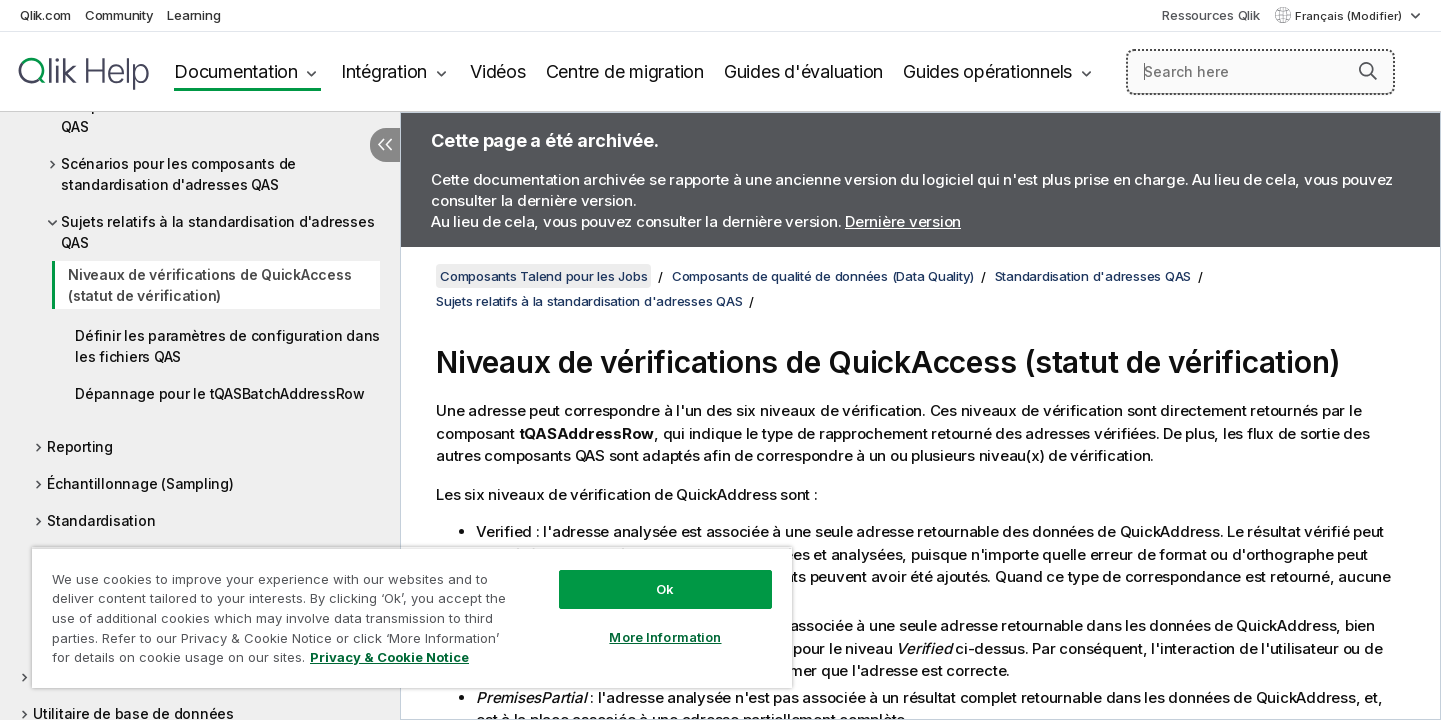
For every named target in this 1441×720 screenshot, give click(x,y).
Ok (665, 589)
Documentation (236, 71)
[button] (1368, 71)
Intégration (384, 71)
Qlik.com (45, 15)
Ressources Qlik (1210, 15)
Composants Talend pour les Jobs (543, 276)
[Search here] (1260, 72)
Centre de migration (625, 71)
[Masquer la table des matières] (385, 145)
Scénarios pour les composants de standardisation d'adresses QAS (178, 174)
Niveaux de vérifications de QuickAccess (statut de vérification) (209, 285)
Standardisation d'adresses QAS (1093, 276)
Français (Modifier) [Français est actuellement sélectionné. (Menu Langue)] (1350, 16)
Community (119, 15)
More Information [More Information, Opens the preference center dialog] (665, 637)
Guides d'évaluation (803, 71)
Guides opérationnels (987, 71)
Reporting (80, 446)
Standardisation (101, 520)
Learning (193, 15)
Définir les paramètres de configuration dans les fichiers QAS (227, 346)
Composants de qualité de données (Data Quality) (823, 276)
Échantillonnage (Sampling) (140, 483)
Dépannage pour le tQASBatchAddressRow (220, 393)
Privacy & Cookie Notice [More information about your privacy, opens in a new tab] (389, 657)
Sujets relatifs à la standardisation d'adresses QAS (217, 232)
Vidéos (498, 71)
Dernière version (903, 221)
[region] (412, 617)
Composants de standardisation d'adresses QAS (209, 116)
